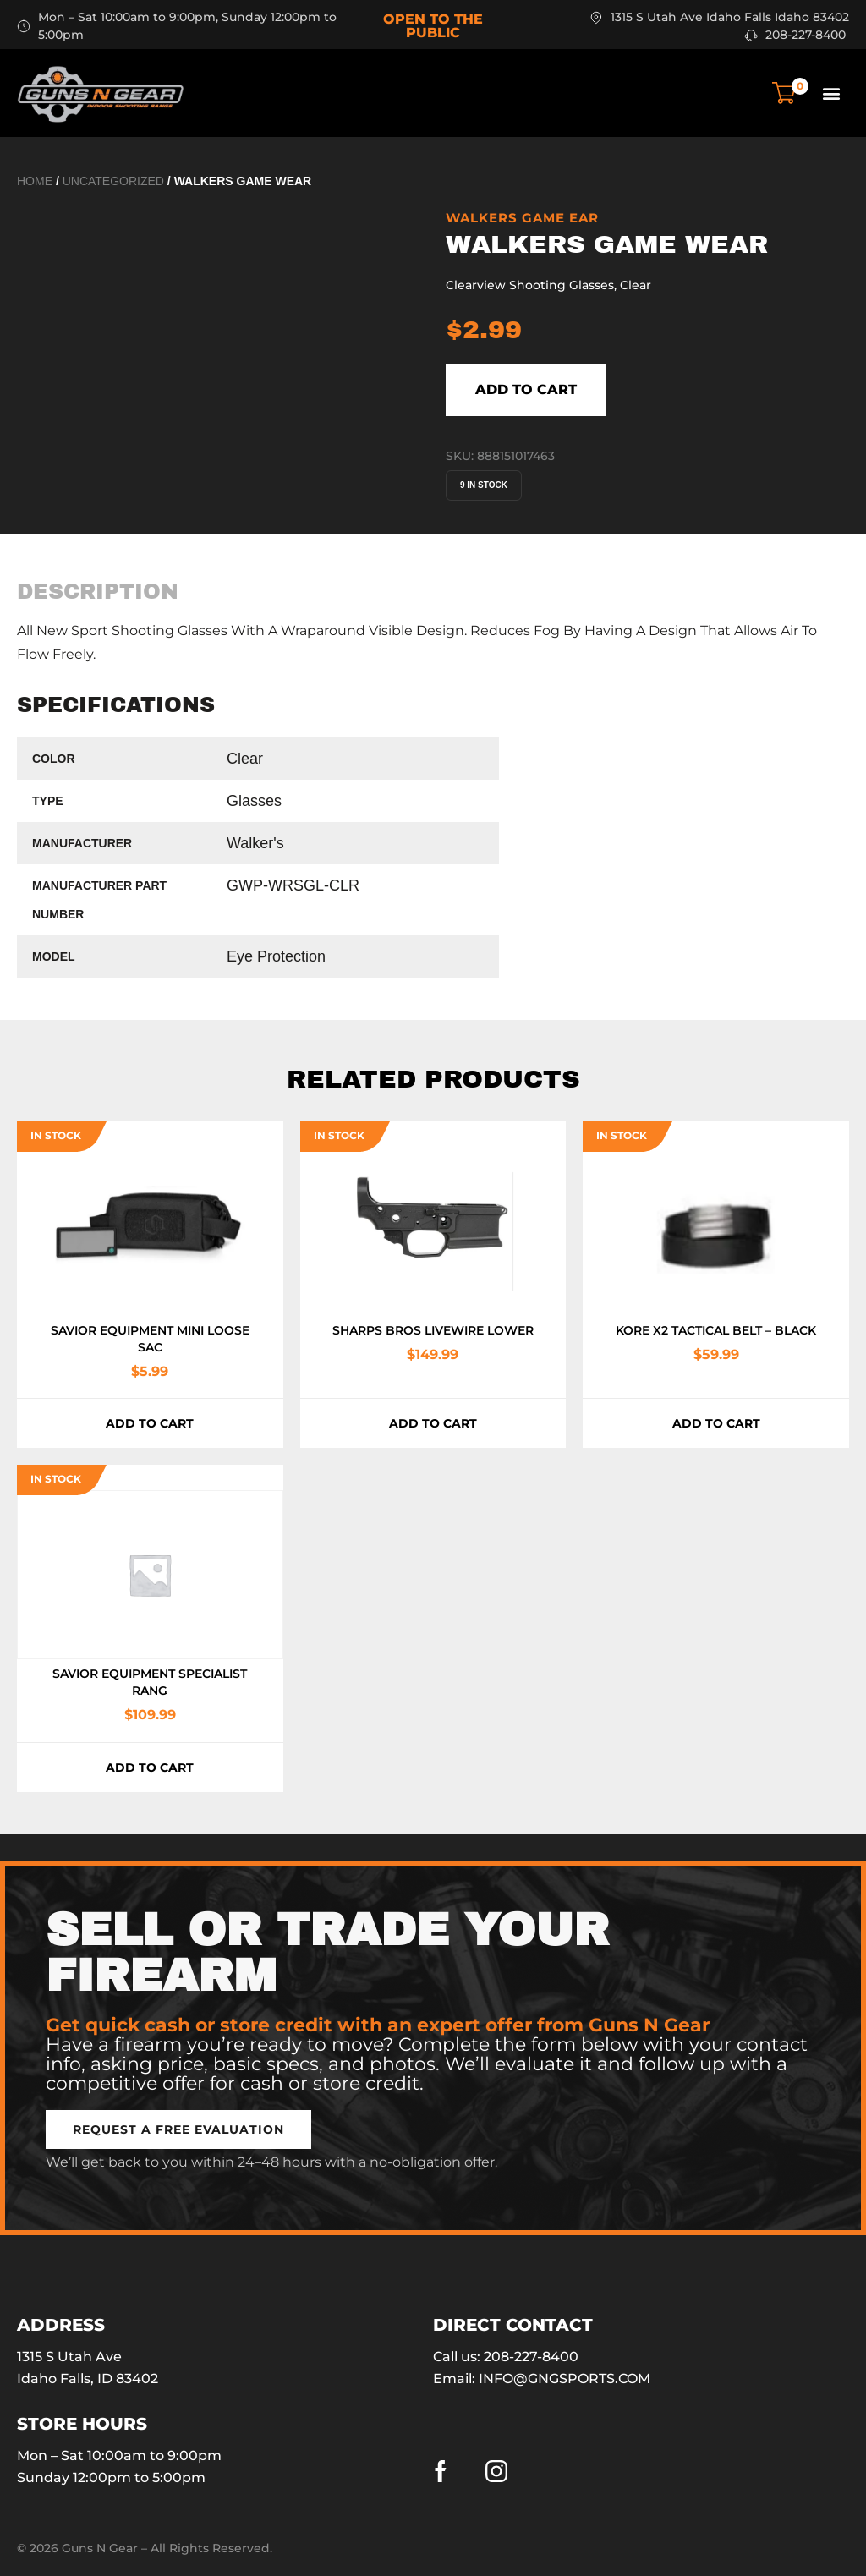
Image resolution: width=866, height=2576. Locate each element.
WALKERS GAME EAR (522, 218)
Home (34, 181)
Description (97, 591)
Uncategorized (113, 181)
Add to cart (526, 389)
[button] (831, 93)
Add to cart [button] (150, 1423)
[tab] (97, 591)
